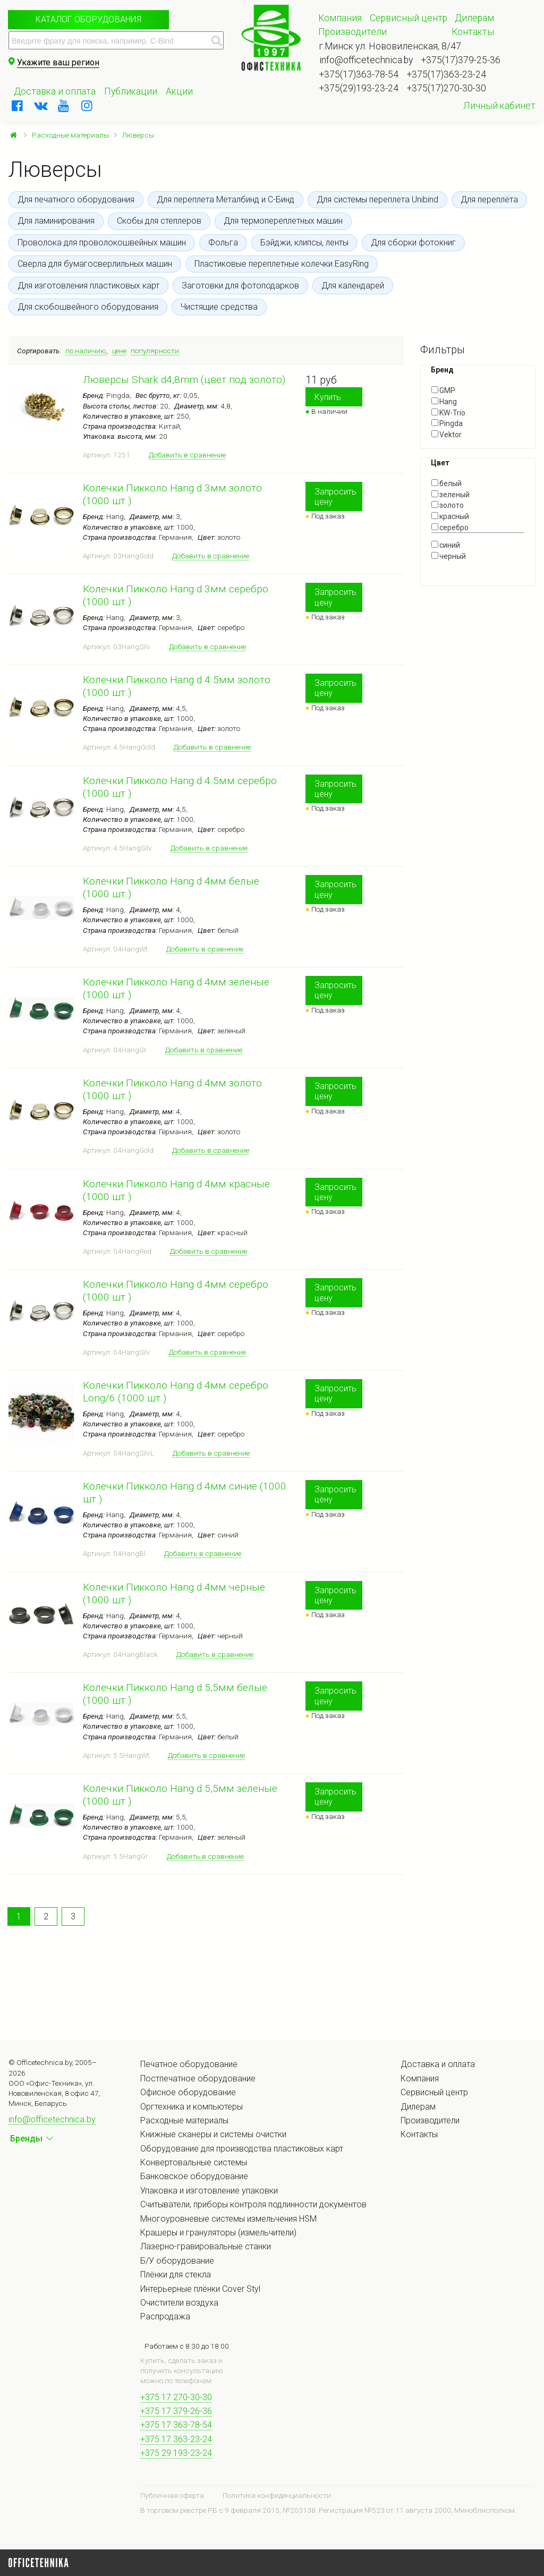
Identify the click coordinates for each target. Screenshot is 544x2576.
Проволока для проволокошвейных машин (102, 242)
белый (446, 483)
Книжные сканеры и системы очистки (213, 2134)
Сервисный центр (408, 18)
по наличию (85, 350)
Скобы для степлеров (159, 221)
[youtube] (64, 105)
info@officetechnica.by (366, 60)
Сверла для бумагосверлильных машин (95, 264)
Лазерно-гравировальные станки (205, 2246)
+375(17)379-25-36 (460, 60)
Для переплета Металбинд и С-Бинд (225, 199)
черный (448, 556)
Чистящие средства (219, 307)
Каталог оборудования (88, 19)
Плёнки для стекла (175, 2274)
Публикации (130, 91)
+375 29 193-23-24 (176, 2453)
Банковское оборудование (194, 2176)
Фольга (223, 242)
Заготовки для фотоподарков (240, 285)
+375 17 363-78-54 (176, 2425)
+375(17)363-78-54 (358, 74)
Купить (327, 397)
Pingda (447, 423)
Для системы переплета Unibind (377, 199)
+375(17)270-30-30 (446, 88)
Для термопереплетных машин (283, 221)
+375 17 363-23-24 (176, 2439)
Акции (179, 91)
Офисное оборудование (188, 2092)
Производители (352, 32)
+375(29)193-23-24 (358, 88)
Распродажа (165, 2316)
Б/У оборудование (177, 2261)
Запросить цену (335, 497)
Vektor (446, 434)
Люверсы (138, 135)
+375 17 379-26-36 (176, 2411)
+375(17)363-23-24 (446, 74)
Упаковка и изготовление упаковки (209, 2191)
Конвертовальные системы (193, 2162)
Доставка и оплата (55, 91)
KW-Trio (448, 413)
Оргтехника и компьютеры (191, 2107)
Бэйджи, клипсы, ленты (304, 242)
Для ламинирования (56, 221)
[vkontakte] (41, 105)
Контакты (473, 32)
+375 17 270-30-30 (176, 2397)
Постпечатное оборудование (198, 2078)
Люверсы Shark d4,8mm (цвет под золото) (184, 379)
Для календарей (352, 285)
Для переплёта (489, 199)
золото (447, 505)
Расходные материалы (70, 135)
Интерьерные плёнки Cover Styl (200, 2289)
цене (119, 350)
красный (450, 516)
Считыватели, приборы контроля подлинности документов (253, 2204)
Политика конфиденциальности (277, 2495)
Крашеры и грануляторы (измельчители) (218, 2233)
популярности (155, 350)
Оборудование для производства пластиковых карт (241, 2149)
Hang (444, 401)
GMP (443, 390)
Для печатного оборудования (76, 199)
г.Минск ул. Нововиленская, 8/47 (390, 46)
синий (445, 545)
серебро (450, 527)
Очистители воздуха (179, 2303)
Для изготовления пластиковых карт (88, 285)
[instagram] (87, 105)
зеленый (450, 494)
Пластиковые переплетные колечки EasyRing (281, 264)
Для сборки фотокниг (413, 242)
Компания (340, 18)
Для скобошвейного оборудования (88, 307)
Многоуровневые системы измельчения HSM (228, 2219)
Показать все (455, 564)
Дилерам (474, 18)
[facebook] (17, 105)
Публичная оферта (172, 2495)
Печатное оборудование (188, 2064)
